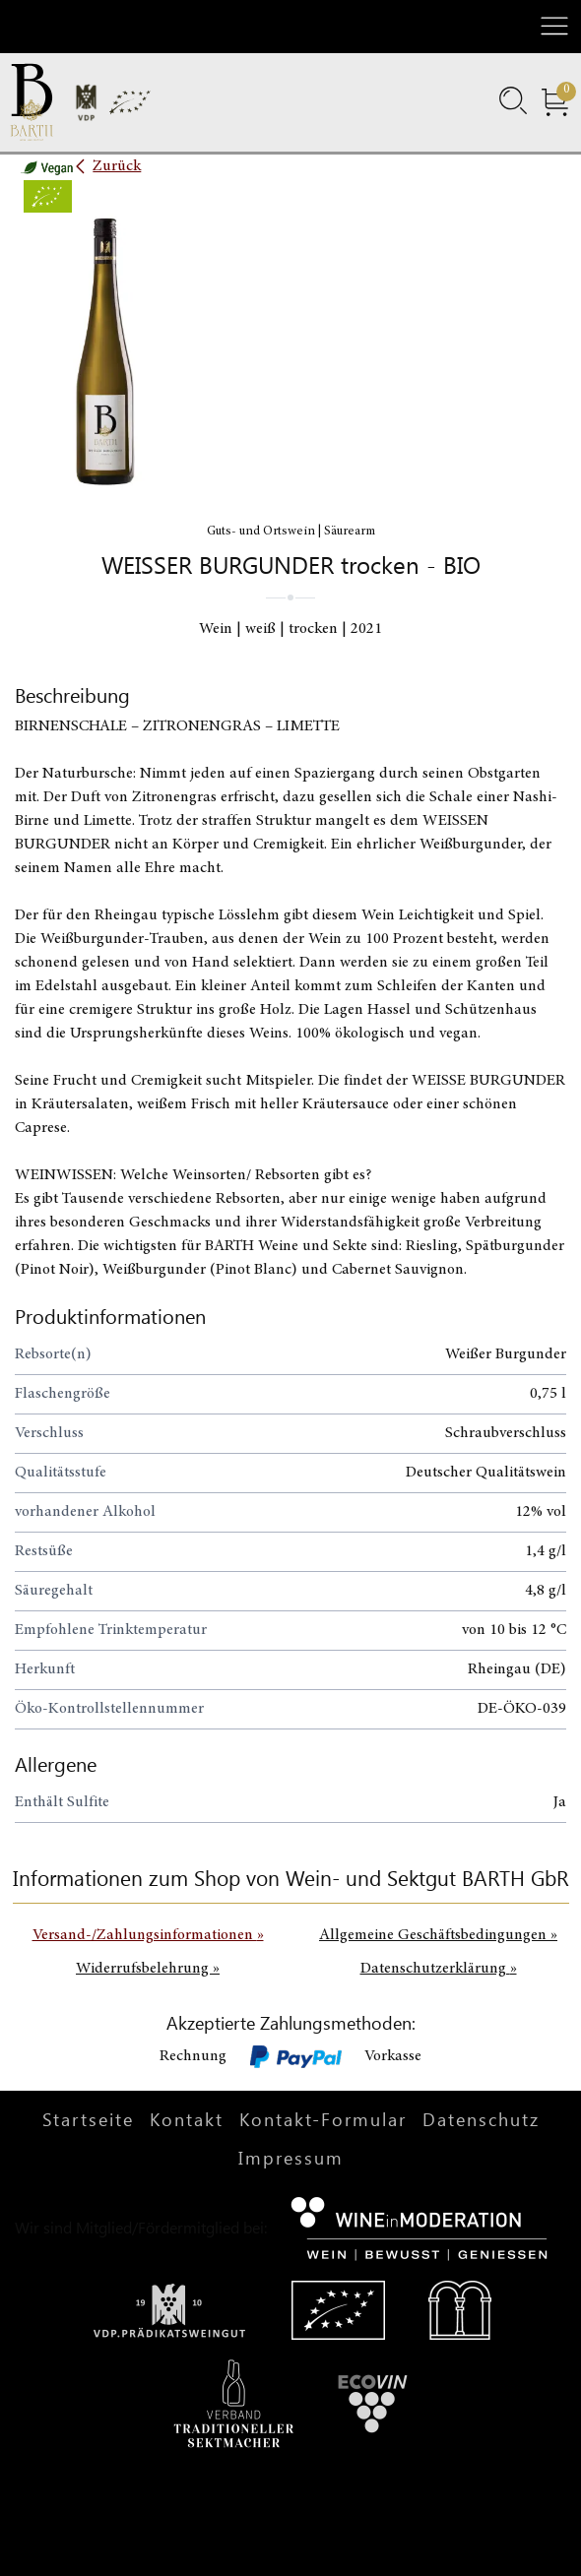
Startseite (88, 2119)
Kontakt (187, 2119)
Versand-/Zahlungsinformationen (148, 1935)
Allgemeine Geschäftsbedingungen (438, 1935)
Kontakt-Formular (323, 2119)
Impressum (291, 2157)
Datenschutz (481, 2119)
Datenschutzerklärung (438, 1969)
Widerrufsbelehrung (148, 1969)
